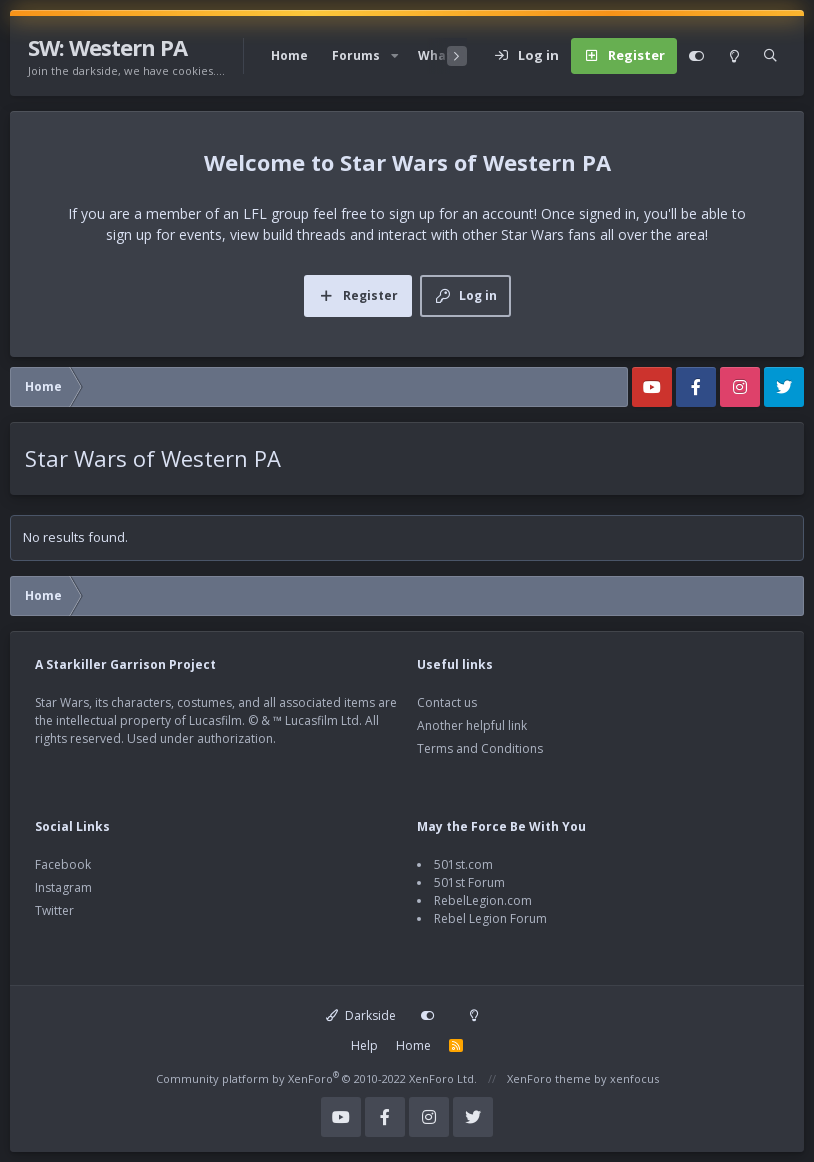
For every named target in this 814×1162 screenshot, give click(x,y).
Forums (356, 55)
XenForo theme (549, 1078)
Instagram (63, 887)
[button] (395, 56)
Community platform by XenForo (316, 1078)
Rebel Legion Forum (490, 918)
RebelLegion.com (483, 900)
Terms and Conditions (480, 748)
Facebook (63, 864)
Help (364, 1045)
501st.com (463, 864)
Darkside (361, 1015)
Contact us (447, 702)
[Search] (770, 56)
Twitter (54, 910)
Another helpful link (472, 725)
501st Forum (469, 882)
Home (289, 55)
